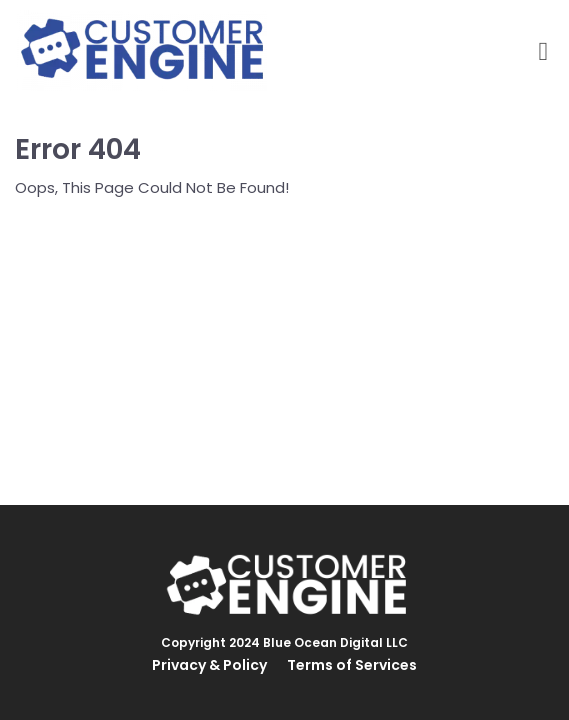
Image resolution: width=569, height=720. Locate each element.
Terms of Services (352, 665)
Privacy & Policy (209, 665)
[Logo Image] (142, 51)
